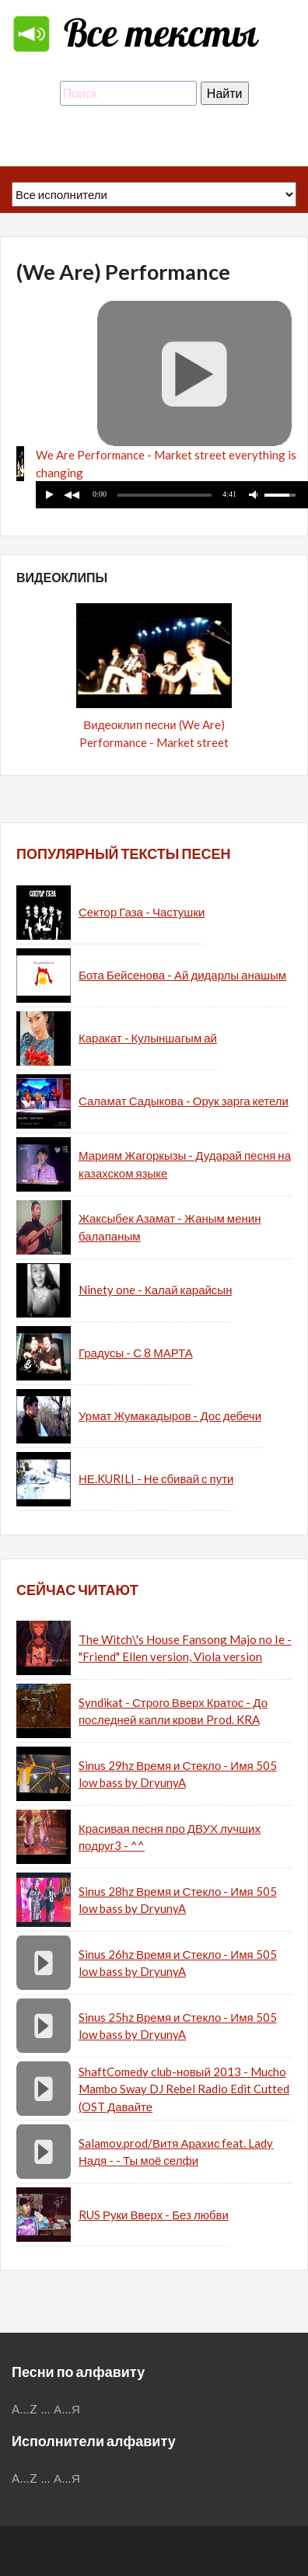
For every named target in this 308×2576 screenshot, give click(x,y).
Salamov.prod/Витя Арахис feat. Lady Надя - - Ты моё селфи (176, 2152)
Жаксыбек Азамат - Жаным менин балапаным (170, 1227)
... (46, 2409)
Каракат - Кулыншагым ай (148, 1038)
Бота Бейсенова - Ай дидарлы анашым (182, 975)
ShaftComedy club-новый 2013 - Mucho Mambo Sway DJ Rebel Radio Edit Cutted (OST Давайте (184, 2089)
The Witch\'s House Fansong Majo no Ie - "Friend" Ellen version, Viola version (185, 1648)
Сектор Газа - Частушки (142, 912)
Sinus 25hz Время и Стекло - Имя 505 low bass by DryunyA (178, 2026)
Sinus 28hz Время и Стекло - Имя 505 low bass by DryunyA (178, 1900)
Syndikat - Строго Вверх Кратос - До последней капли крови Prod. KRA (173, 1711)
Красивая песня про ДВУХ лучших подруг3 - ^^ (170, 1837)
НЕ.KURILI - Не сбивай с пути (156, 1478)
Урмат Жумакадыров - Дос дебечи (170, 1415)
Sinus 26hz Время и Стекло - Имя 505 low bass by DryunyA (178, 1963)
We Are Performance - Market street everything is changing (166, 464)
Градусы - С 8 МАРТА (136, 1353)
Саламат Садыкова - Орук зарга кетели (184, 1101)
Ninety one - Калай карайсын (155, 1290)
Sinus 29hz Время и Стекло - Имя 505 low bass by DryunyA (178, 1774)
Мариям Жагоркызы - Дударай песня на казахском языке (185, 1164)
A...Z (25, 2409)
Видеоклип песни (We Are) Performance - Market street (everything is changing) (154, 741)
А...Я (67, 2409)
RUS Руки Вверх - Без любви (154, 2215)
